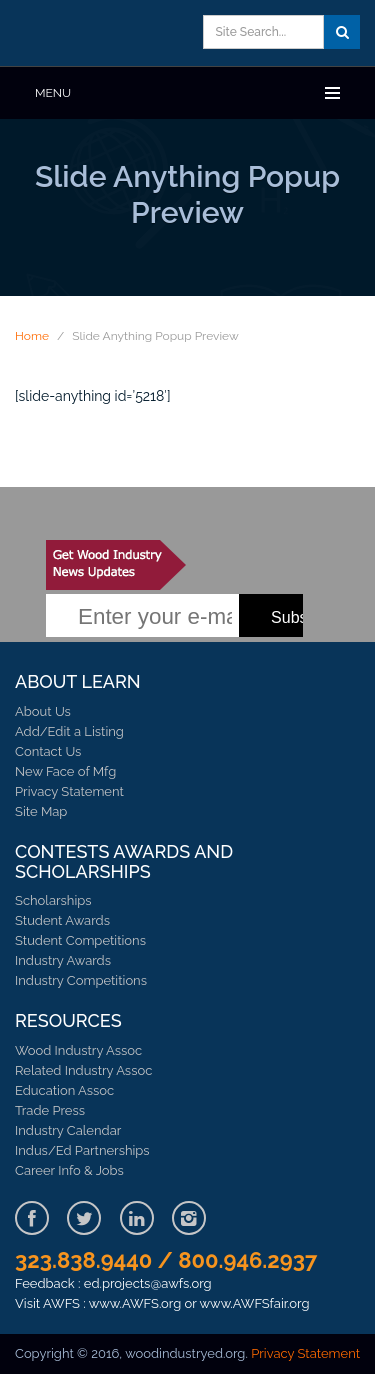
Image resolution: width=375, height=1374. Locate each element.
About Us (43, 711)
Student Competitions (80, 940)
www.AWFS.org (135, 1303)
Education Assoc (64, 1090)
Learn (105, 33)
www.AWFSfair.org (255, 1303)
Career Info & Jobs (69, 1170)
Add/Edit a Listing (69, 731)
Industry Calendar (68, 1130)
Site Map (41, 811)
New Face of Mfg (65, 771)
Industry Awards (63, 960)
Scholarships (53, 900)
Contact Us (48, 751)
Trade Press (50, 1110)
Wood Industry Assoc (78, 1050)
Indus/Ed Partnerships (82, 1150)
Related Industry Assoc (83, 1070)
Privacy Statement (69, 791)
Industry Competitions (81, 980)
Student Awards (62, 920)
